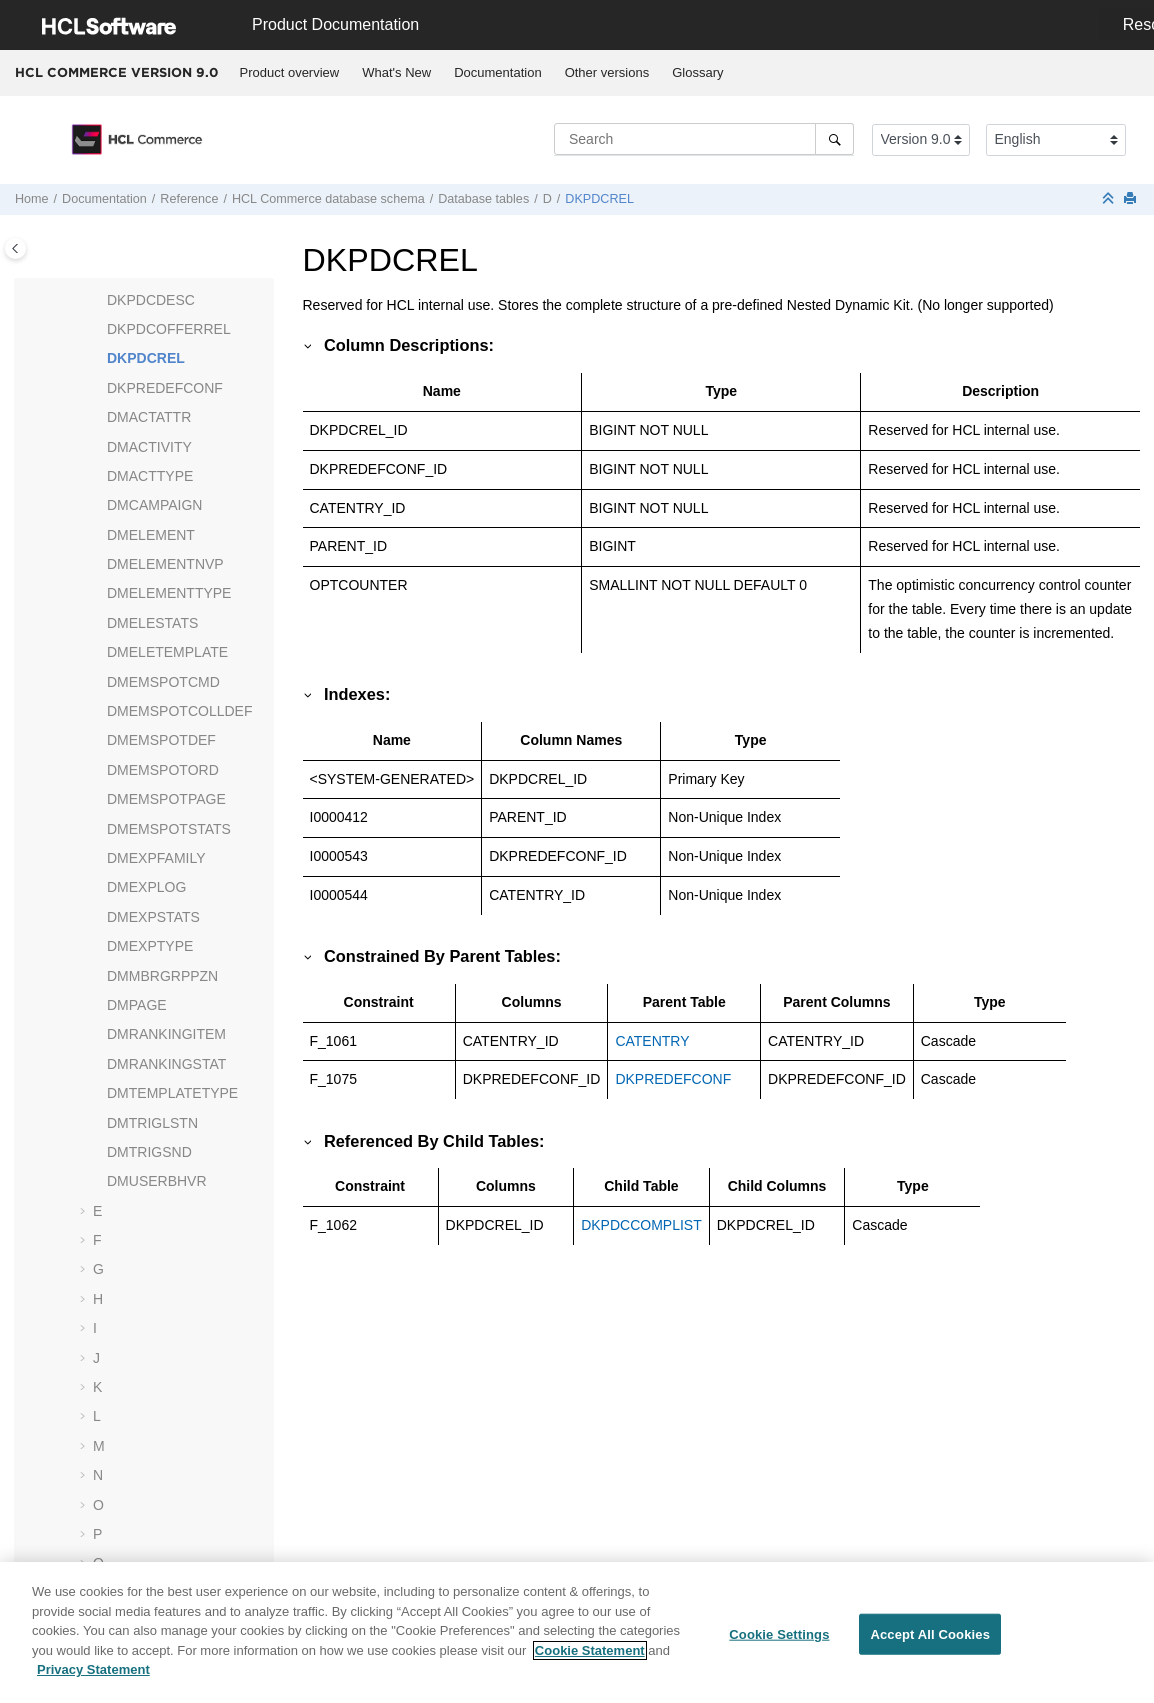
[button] (99, 301)
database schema (328, 199)
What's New (396, 72)
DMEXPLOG (146, 887)
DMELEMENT (151, 535)
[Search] (834, 139)
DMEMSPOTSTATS (169, 829)
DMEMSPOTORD (163, 770)
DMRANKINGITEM (166, 1034)
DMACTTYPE (150, 476)
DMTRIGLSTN (152, 1123)
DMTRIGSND (149, 1152)
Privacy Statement (93, 1677)
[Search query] (704, 139)
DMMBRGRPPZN (162, 976)
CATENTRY (652, 1041)
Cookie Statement (590, 1657)
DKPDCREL (599, 199)
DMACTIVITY (149, 447)
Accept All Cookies (930, 1641)
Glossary (697, 72)
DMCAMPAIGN (154, 505)
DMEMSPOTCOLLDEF (179, 711)
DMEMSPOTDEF (161, 740)
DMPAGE (137, 1005)
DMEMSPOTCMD (163, 682)
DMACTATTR (149, 417)
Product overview (290, 72)
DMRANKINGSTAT (166, 1064)
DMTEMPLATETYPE (172, 1093)
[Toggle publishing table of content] (15, 248)
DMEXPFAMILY (156, 858)
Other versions (607, 72)
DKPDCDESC (151, 300)
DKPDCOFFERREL (169, 329)
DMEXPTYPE (150, 946)
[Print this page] (1132, 199)
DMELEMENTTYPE (169, 593)
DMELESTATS (152, 623)
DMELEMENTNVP (165, 564)
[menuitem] (289, 73)
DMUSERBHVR (157, 1181)
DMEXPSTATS (153, 917)
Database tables (483, 199)
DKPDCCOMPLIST (641, 1225)
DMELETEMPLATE (167, 652)
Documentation (497, 72)
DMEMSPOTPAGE (166, 799)
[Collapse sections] (1110, 199)
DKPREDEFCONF (165, 388)
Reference (189, 199)
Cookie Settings (779, 1641)
